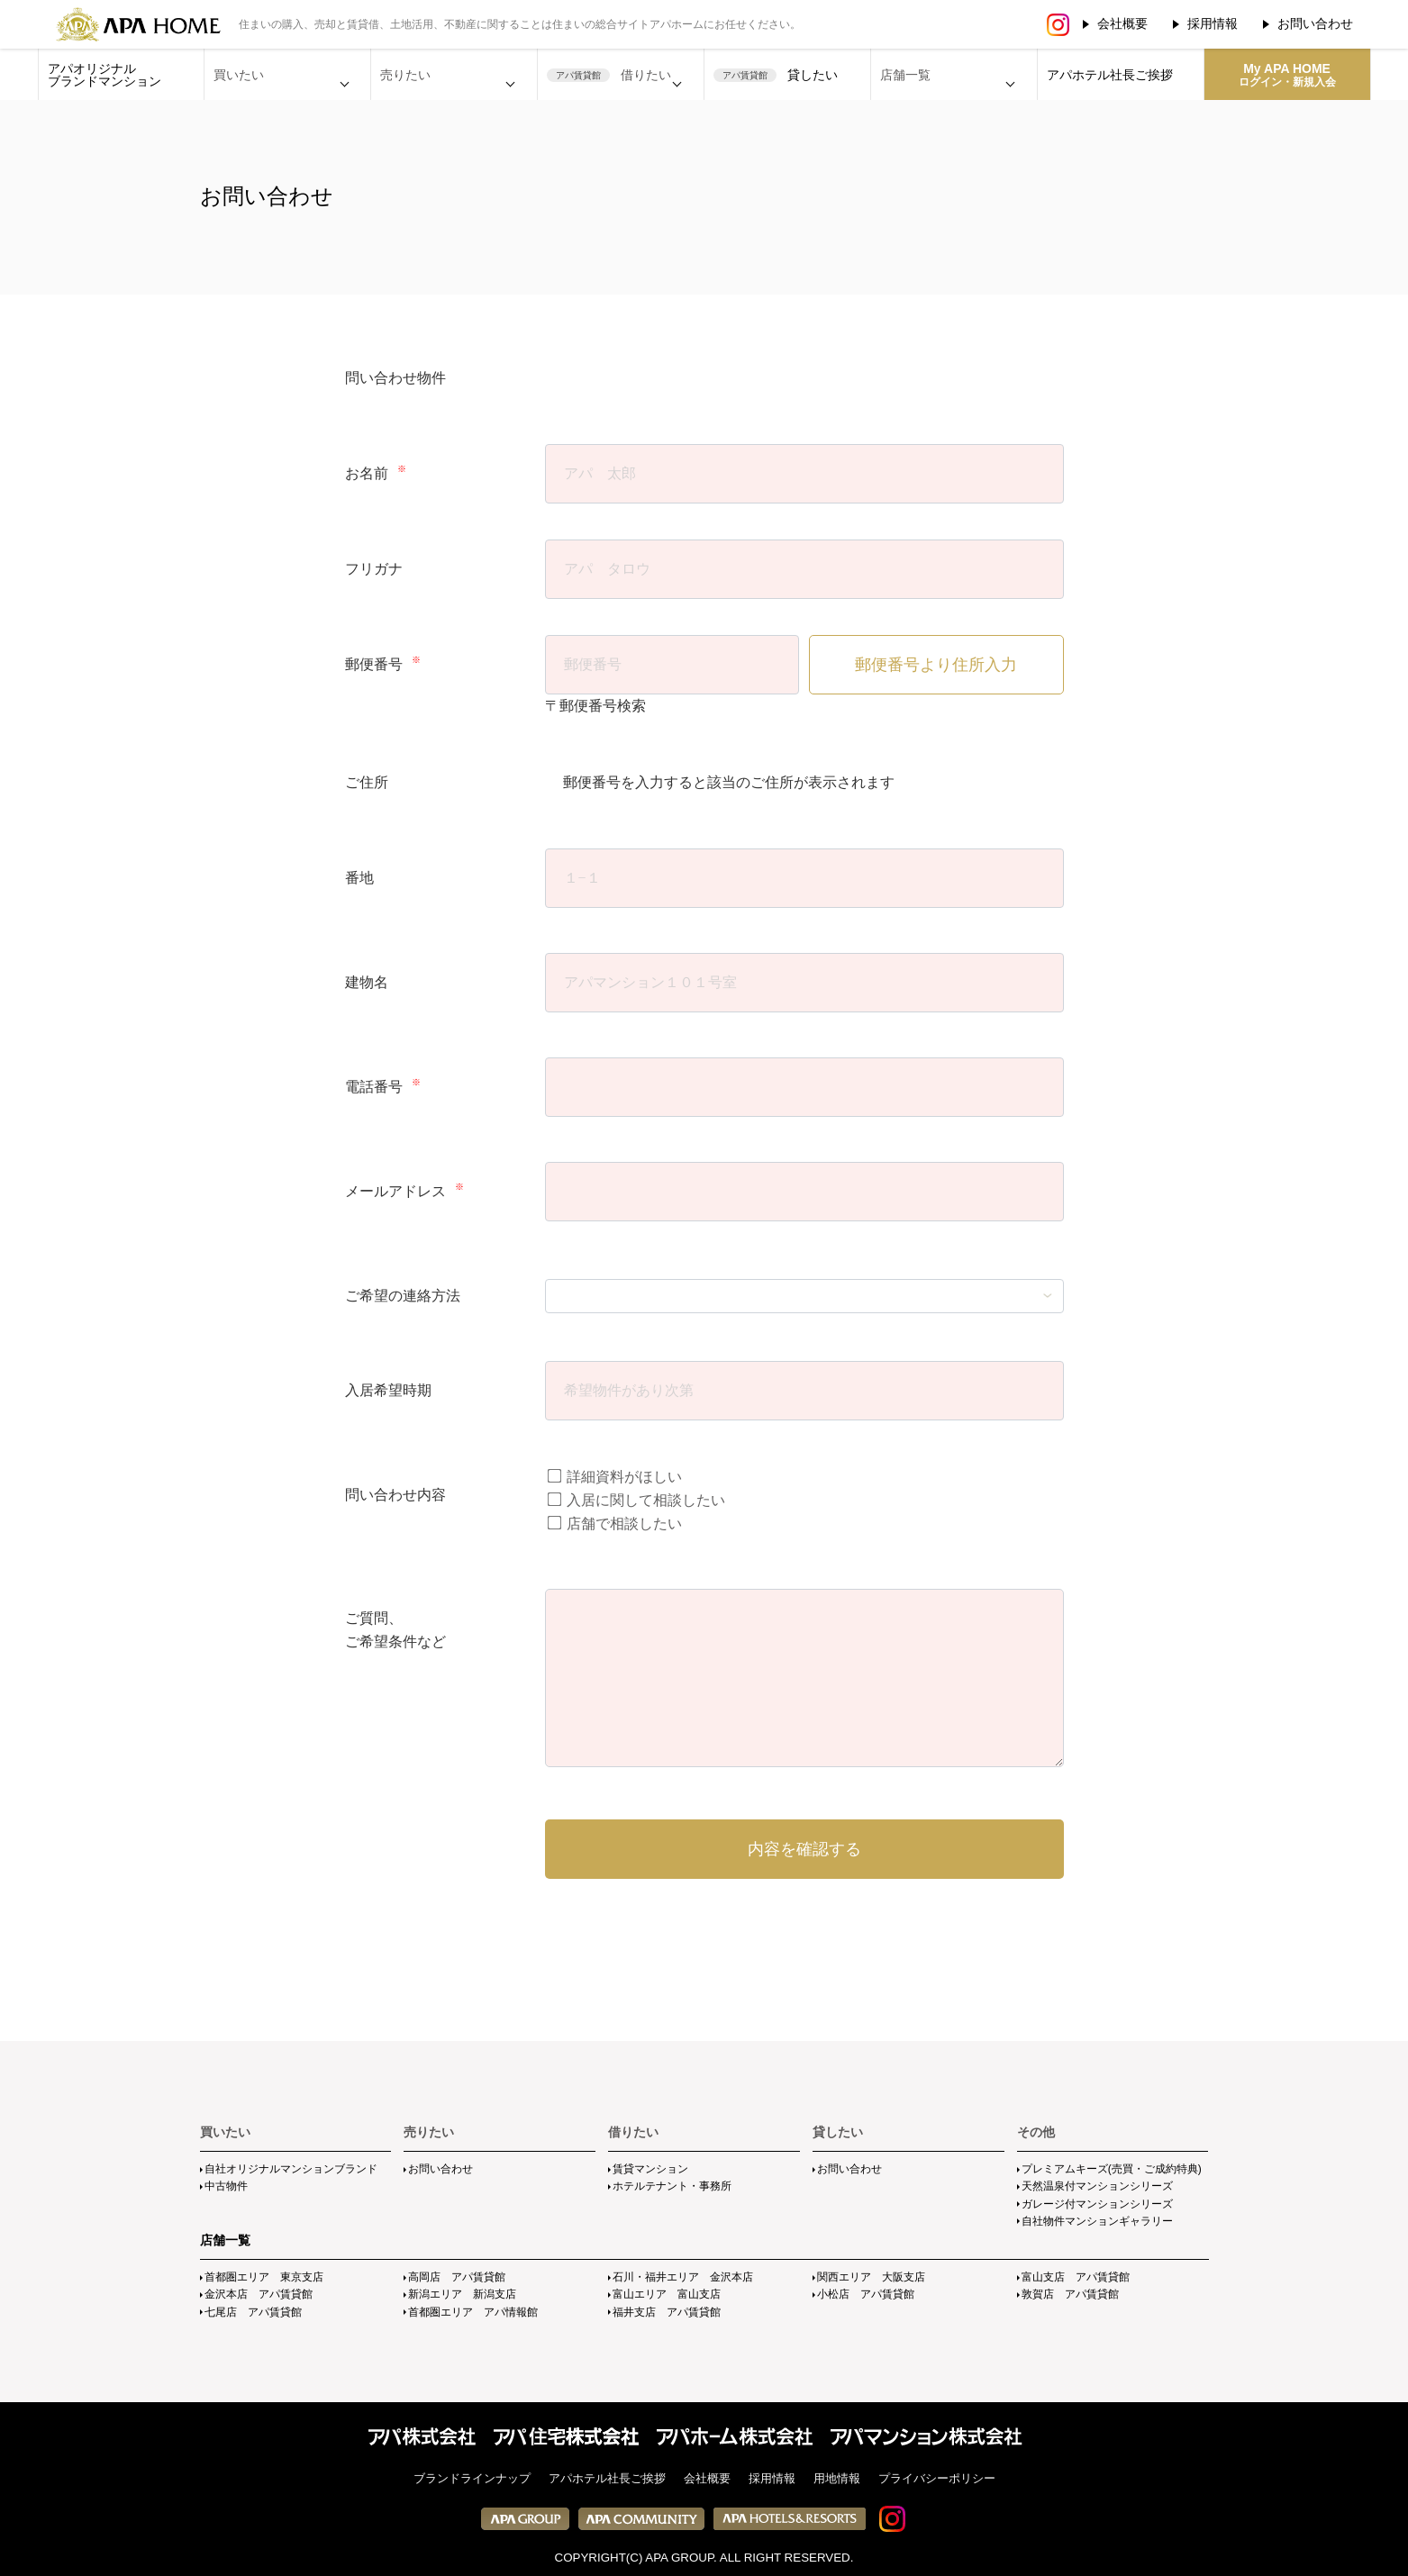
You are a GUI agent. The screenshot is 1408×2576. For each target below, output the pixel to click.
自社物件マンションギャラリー (1097, 2221)
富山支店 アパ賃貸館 (1076, 2277)
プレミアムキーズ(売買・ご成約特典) (1112, 2169)
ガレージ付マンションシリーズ (1097, 2204)
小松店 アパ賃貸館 (865, 2294)
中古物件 (226, 2186)
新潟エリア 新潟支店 (462, 2294)
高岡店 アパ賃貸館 (456, 2277)
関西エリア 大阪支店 (871, 2277)
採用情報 (1212, 23)
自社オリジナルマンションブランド (290, 2169)
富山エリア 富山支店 (667, 2294)
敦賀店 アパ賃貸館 (1070, 2294)
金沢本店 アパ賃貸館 (258, 2294)
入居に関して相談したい (635, 1500)
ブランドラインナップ (472, 2478)
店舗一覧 (225, 2240)
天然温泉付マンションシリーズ (1097, 2186)
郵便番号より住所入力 (936, 665)
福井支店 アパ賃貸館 (667, 2312)
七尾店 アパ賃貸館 (253, 2312)
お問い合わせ (1315, 23)
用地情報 (836, 2478)
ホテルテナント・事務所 (672, 2186)
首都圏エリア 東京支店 (263, 2277)
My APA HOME (1287, 74)
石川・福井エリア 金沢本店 (683, 2277)
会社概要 (1122, 23)
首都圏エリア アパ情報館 (473, 2312)
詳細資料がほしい (614, 1476)
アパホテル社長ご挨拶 (1110, 75)
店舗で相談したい (614, 1523)
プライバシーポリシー (936, 2478)
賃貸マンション (650, 2169)
